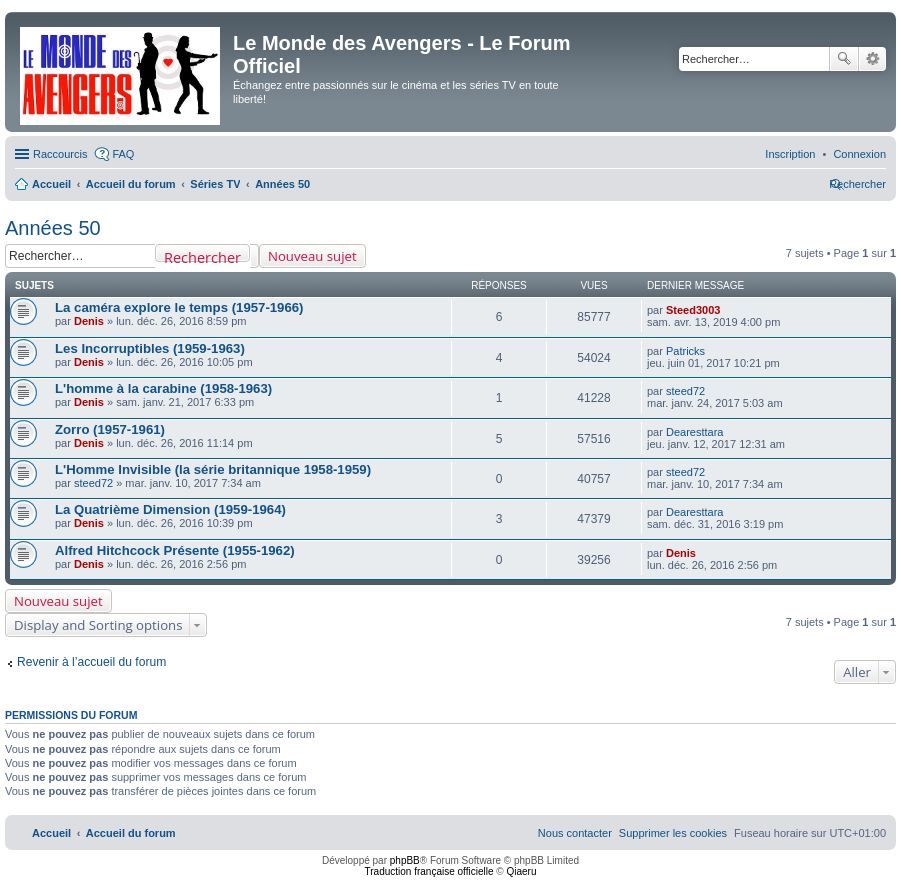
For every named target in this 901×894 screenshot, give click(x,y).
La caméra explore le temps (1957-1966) (179, 307)
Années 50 (53, 228)
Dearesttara (694, 432)
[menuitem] (859, 154)
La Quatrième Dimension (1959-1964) (170, 509)
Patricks (685, 351)
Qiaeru (521, 871)
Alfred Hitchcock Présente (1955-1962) (175, 550)
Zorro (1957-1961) (110, 429)
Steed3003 (693, 310)
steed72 (685, 391)
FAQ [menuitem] (123, 154)
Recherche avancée (872, 59)
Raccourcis (60, 154)
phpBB (405, 860)
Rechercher (844, 59)
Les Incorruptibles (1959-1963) (150, 348)
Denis (89, 321)
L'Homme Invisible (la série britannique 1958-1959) (213, 469)
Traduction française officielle (429, 871)
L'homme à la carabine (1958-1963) (163, 388)
